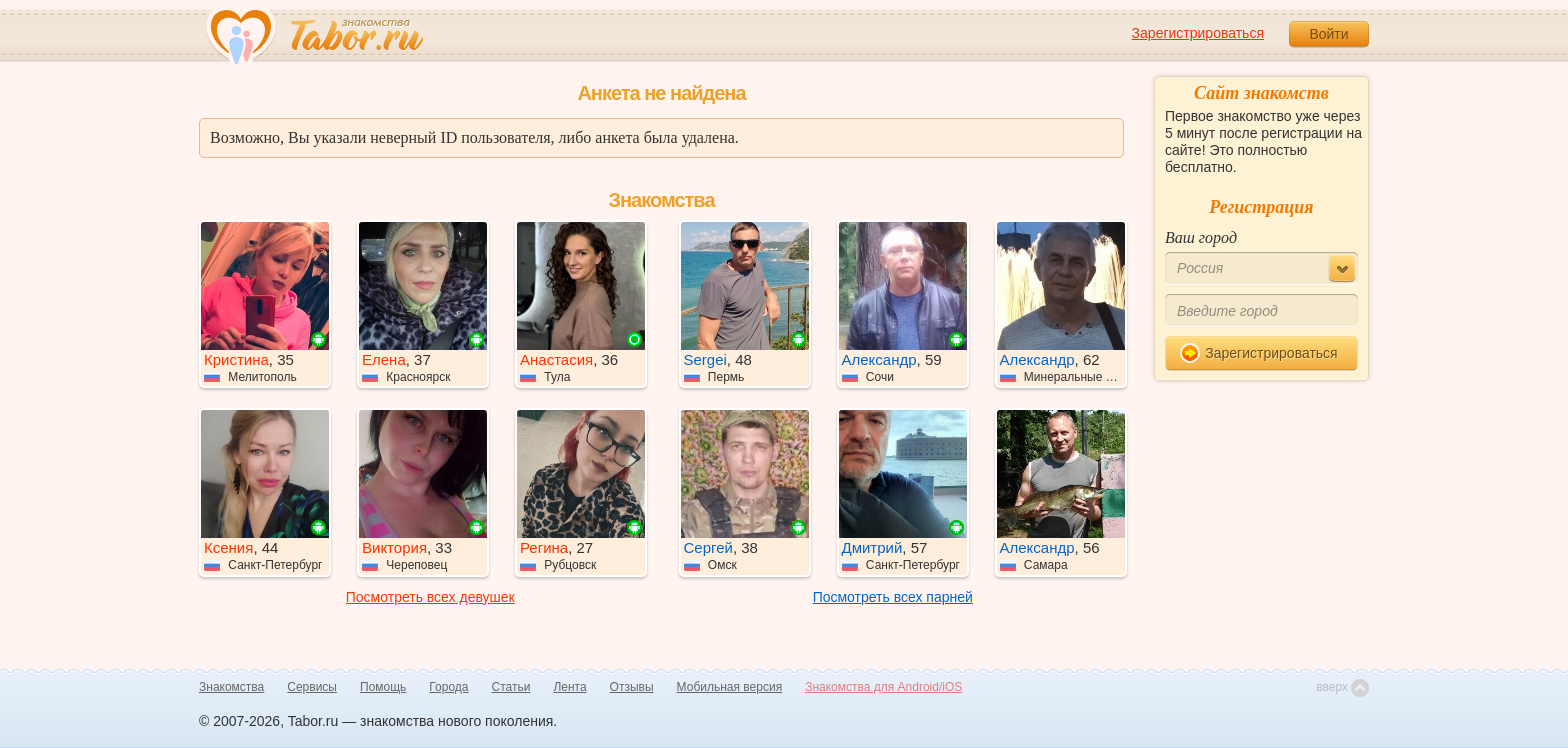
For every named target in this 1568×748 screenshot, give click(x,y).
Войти (1328, 34)
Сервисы (312, 687)
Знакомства (231, 687)
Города (448, 687)
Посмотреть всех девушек (430, 597)
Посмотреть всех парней (893, 597)
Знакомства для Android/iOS (883, 687)
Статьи (511, 687)
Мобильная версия (730, 687)
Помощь (383, 687)
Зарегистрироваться (1198, 33)
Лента (569, 687)
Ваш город (1201, 237)
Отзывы (632, 687)
